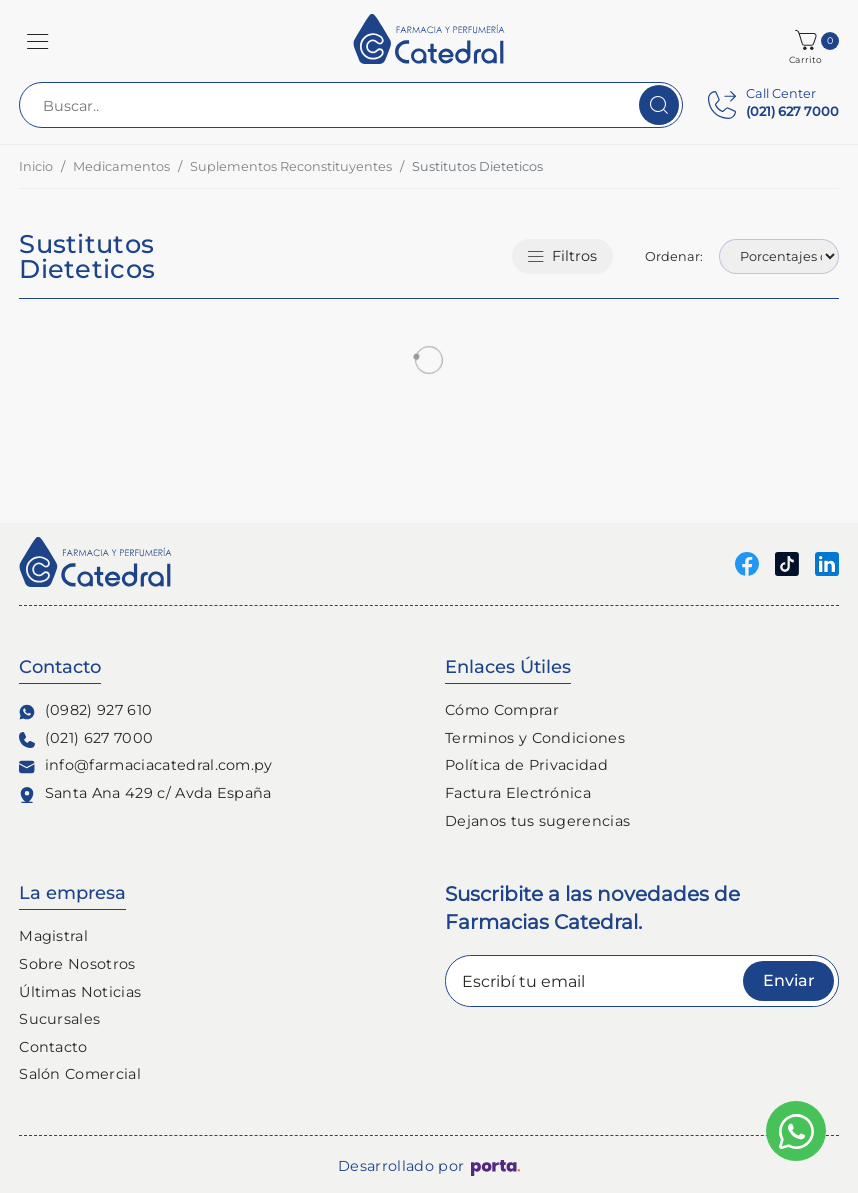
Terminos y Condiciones (535, 738)
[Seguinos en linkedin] (827, 563)
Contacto (53, 1047)
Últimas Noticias (80, 992)
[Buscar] (659, 105)
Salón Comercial (80, 1074)
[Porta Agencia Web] (495, 1167)
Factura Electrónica (518, 793)
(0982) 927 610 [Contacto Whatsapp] (85, 710)
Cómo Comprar (502, 710)
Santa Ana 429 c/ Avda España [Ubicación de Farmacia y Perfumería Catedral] (145, 793)
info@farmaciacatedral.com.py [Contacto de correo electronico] (146, 765)
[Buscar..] (350, 105)
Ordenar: (674, 256)
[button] (38, 41)
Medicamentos (121, 166)
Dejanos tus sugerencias (537, 821)
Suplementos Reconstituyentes (291, 166)
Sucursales (59, 1019)
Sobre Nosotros (77, 964)
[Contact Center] (773, 105)
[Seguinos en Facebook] (747, 563)
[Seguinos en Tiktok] (787, 563)
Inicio (36, 166)
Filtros (562, 256)
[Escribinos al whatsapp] (796, 1131)
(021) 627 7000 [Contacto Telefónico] (86, 738)
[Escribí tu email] (642, 981)
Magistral (53, 936)
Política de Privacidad (526, 765)
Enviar (789, 980)
